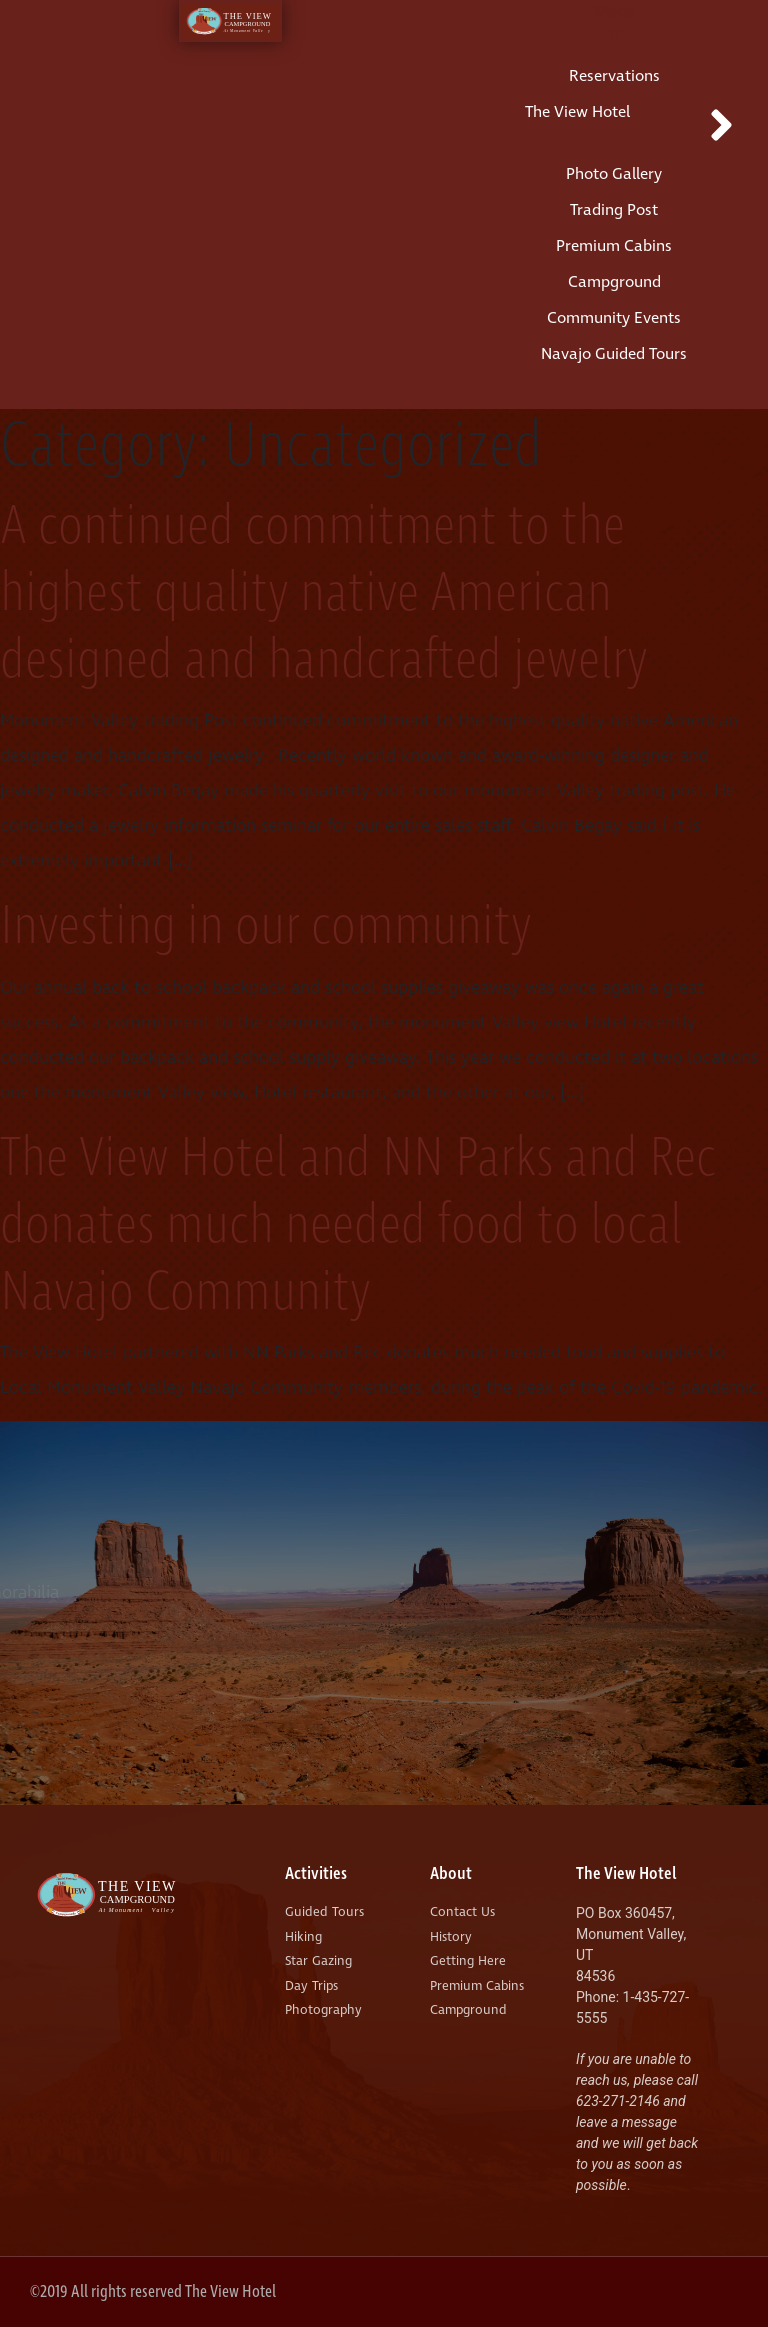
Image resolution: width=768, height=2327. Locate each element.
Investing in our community (266, 927)
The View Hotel (577, 112)
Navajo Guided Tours (614, 354)
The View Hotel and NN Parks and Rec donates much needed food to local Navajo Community (358, 1226)
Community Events (614, 318)
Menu (614, 11)
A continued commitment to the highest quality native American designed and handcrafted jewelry (324, 594)
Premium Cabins (614, 246)
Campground (614, 282)
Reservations (614, 76)
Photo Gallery (614, 174)
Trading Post (614, 210)
